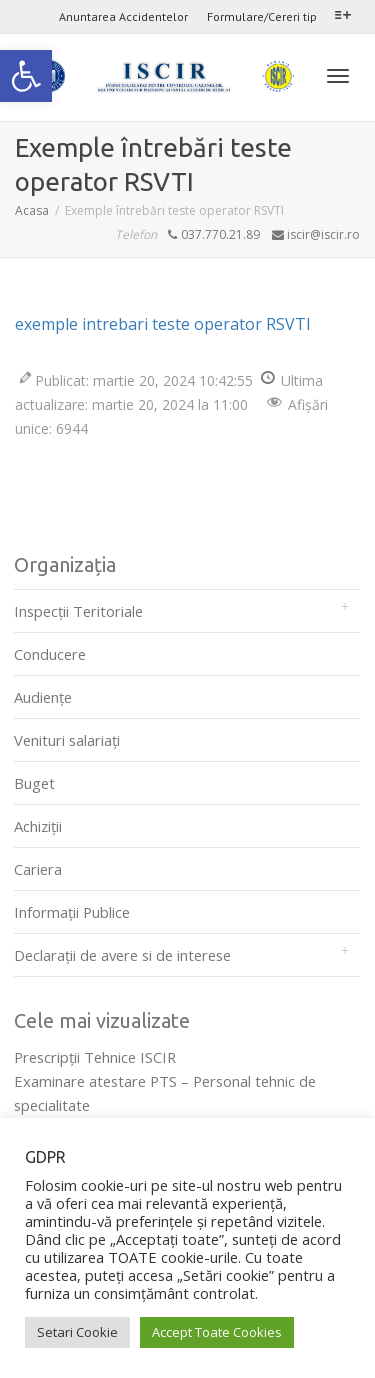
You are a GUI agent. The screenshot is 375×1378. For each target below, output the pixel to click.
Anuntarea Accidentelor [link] (123, 16)
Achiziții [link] (38, 826)
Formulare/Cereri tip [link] (262, 16)
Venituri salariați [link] (67, 740)
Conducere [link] (50, 654)
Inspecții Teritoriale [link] (78, 611)
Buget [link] (34, 783)
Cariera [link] (38, 869)
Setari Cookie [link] (77, 1332)
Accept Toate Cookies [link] (217, 1332)
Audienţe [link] (43, 697)
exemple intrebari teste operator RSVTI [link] (163, 324)
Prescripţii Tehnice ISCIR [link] (95, 1057)
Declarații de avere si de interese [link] (122, 955)
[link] (26, 76)
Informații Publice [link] (72, 912)
